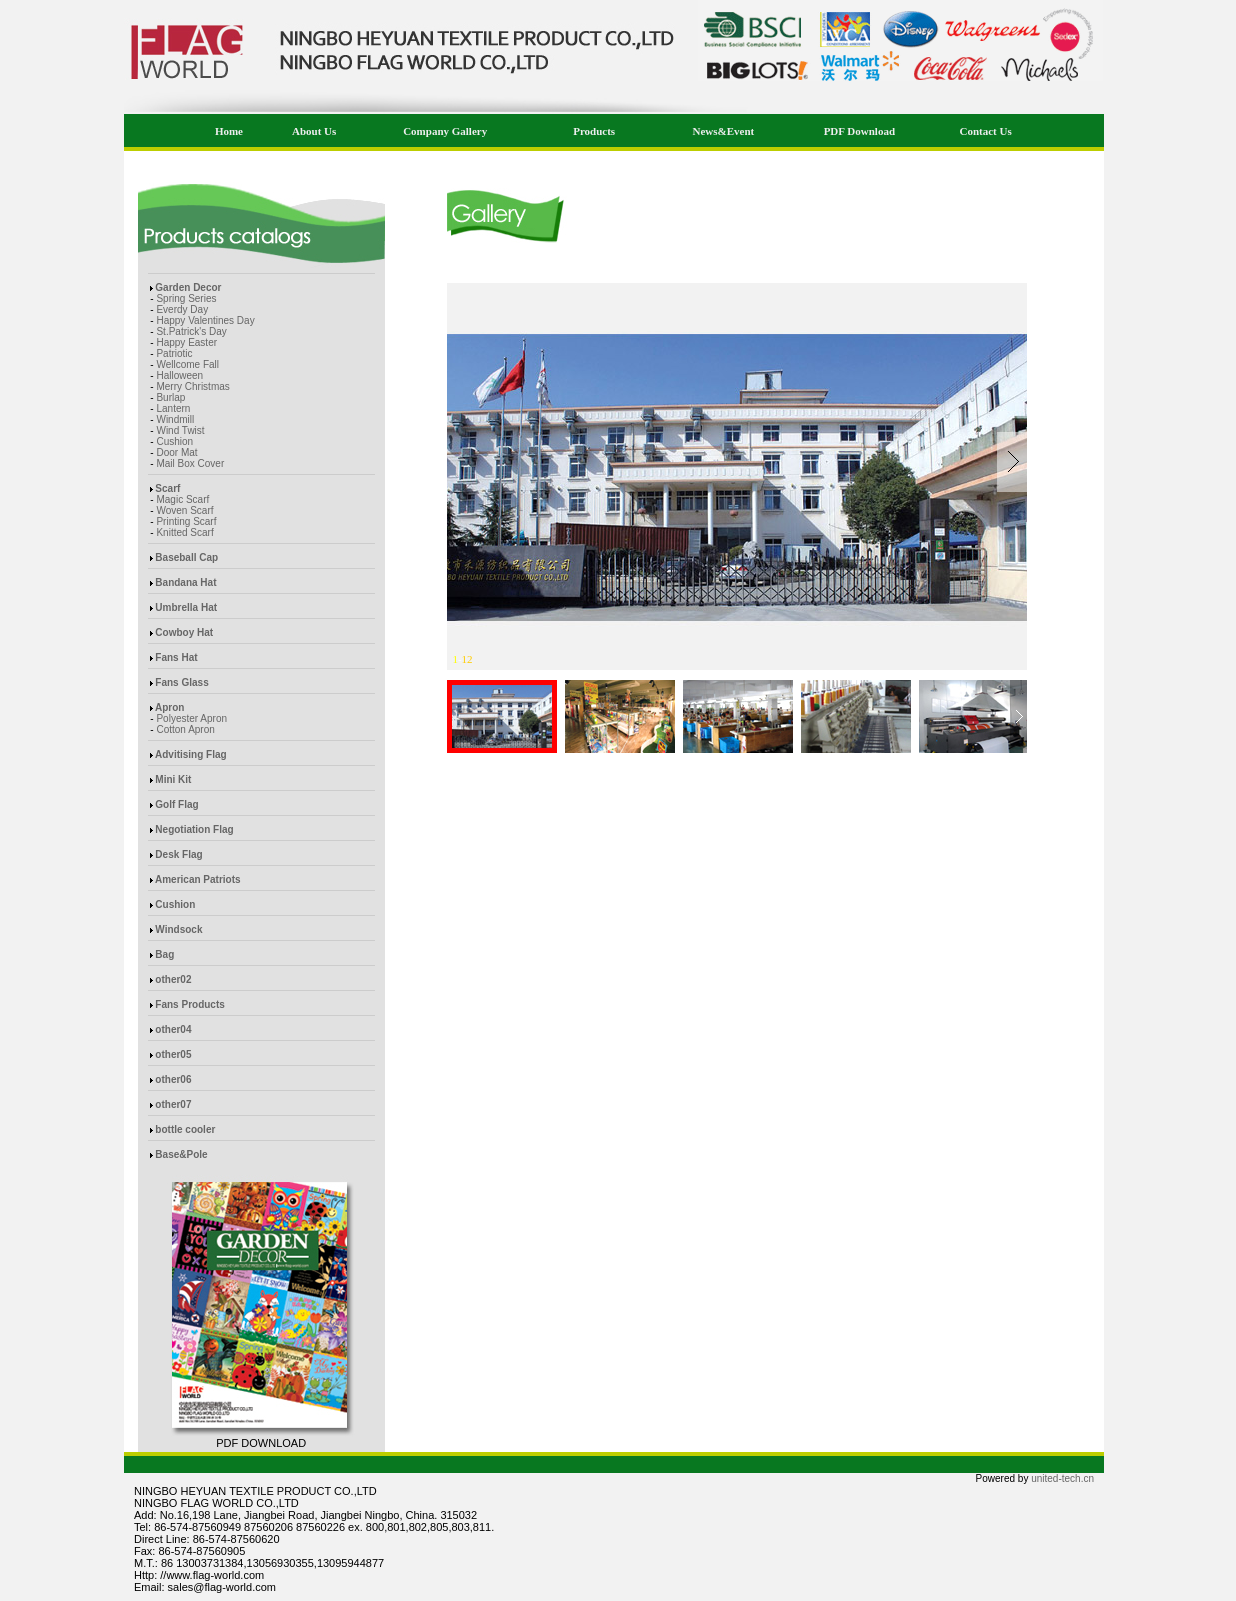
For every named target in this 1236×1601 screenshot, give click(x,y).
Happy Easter (186, 342)
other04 (173, 1029)
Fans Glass (181, 682)
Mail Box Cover (190, 463)
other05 (173, 1054)
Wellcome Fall (187, 364)
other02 (173, 979)
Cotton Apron (185, 729)
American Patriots (198, 879)
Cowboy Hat (184, 632)
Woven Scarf (184, 510)
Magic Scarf (182, 499)
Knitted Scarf (184, 532)
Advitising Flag (191, 754)
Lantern (173, 408)
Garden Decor (188, 287)
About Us (314, 131)
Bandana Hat (185, 582)
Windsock (178, 929)
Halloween (179, 375)
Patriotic (174, 353)
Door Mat (176, 452)
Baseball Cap (186, 557)
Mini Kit (173, 779)
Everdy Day (182, 309)
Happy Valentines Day (205, 320)
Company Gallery (445, 131)
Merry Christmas (192, 386)
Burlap (170, 397)
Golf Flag (176, 804)
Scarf (167, 488)
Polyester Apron (191, 718)
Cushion (174, 441)
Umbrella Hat (186, 607)
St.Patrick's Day (191, 331)
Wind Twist (180, 430)
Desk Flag (178, 854)
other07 (173, 1104)
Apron (169, 707)
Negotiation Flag (194, 829)
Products (594, 131)
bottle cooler (185, 1129)
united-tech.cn (1062, 1478)
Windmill (175, 419)
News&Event (724, 131)
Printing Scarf (186, 521)
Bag (164, 954)
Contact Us (985, 131)
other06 (173, 1079)
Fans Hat (176, 657)
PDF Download (859, 131)
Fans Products (189, 1004)
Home (228, 131)
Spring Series (186, 298)
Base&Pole (181, 1154)
